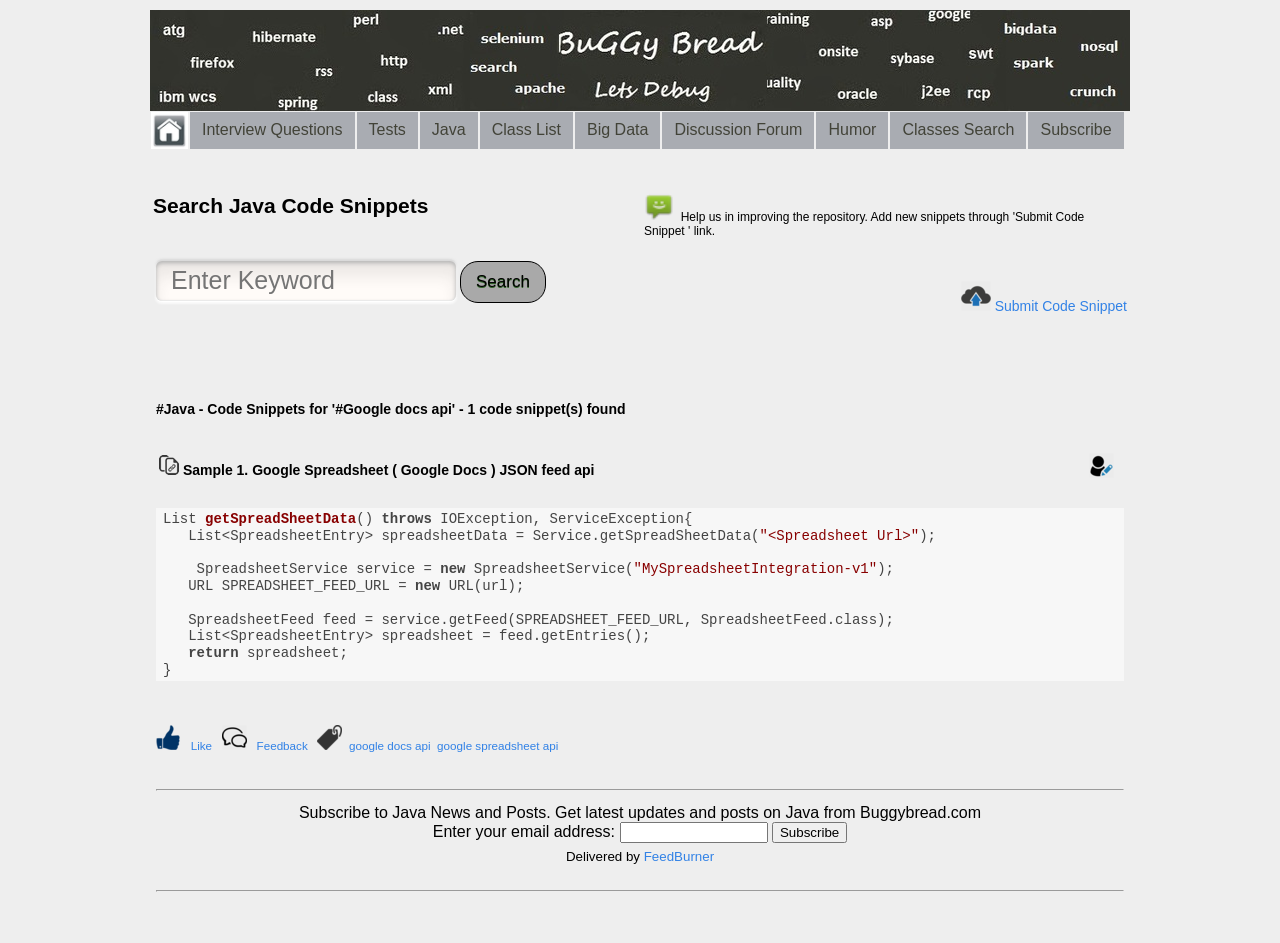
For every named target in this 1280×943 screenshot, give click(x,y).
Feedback (282, 745)
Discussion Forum (738, 129)
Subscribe (1075, 129)
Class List (526, 129)
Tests (387, 129)
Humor (852, 129)
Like (201, 745)
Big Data (617, 129)
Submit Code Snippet (1061, 306)
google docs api (390, 745)
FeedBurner (679, 856)
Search (503, 281)
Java (449, 129)
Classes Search (958, 129)
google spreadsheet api (497, 745)
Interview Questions (272, 129)
